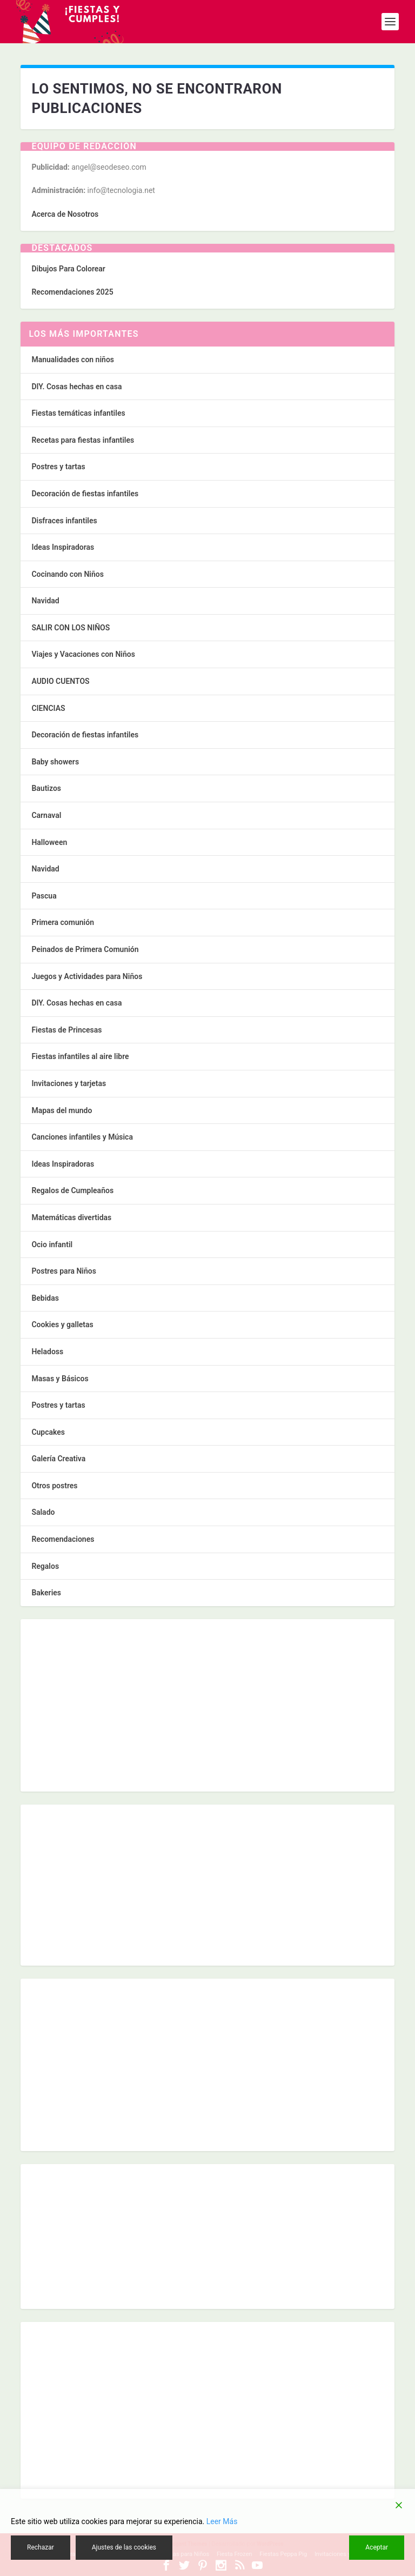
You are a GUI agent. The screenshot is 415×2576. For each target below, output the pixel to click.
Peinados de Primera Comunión (84, 949)
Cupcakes (48, 1432)
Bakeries (46, 1592)
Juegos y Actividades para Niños (86, 976)
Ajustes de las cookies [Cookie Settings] (124, 2547)
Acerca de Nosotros (64, 214)
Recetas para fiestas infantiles (82, 440)
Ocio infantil (51, 1244)
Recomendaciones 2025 (72, 292)
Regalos (45, 1566)
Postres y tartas (58, 466)
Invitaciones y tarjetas (68, 1083)
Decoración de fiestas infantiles (84, 493)
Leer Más (222, 2521)
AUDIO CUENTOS (60, 681)
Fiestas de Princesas (66, 1030)
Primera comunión (62, 922)
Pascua (43, 895)
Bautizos (46, 788)
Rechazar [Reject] (40, 2547)
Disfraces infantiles (64, 520)
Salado (43, 1512)
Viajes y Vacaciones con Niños (83, 654)
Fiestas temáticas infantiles (78, 413)
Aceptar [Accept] (376, 2547)
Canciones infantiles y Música (82, 1137)
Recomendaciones (62, 1539)
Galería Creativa (58, 1458)
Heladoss (47, 1351)
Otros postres (54, 1485)
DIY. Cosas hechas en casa (76, 386)
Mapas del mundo (61, 1110)
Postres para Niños (63, 1271)
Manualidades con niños (72, 359)
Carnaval (46, 815)
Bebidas (45, 1298)
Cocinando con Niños (67, 574)
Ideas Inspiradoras (62, 547)
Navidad (45, 600)
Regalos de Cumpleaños (72, 1190)
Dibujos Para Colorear (68, 268)
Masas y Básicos (59, 1378)
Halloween (49, 842)
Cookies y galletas (62, 1324)
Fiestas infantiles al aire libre (80, 1056)
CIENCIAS (48, 708)
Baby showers (55, 761)
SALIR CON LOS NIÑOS (70, 627)
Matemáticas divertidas (71, 1217)
